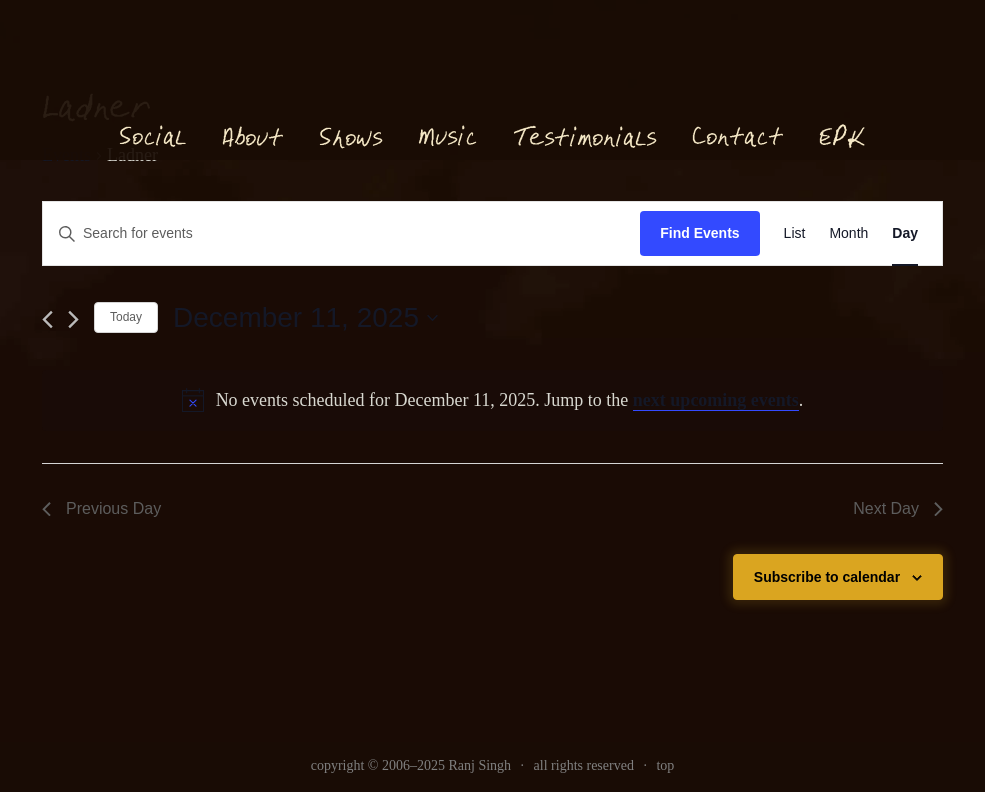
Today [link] (126, 317)
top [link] (665, 765)
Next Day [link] (898, 508)
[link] (795, 233)
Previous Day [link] (101, 508)
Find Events (699, 233)
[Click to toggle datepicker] (305, 318)
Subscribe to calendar (827, 577)
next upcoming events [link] (716, 400)
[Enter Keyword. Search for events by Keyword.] (341, 233)
